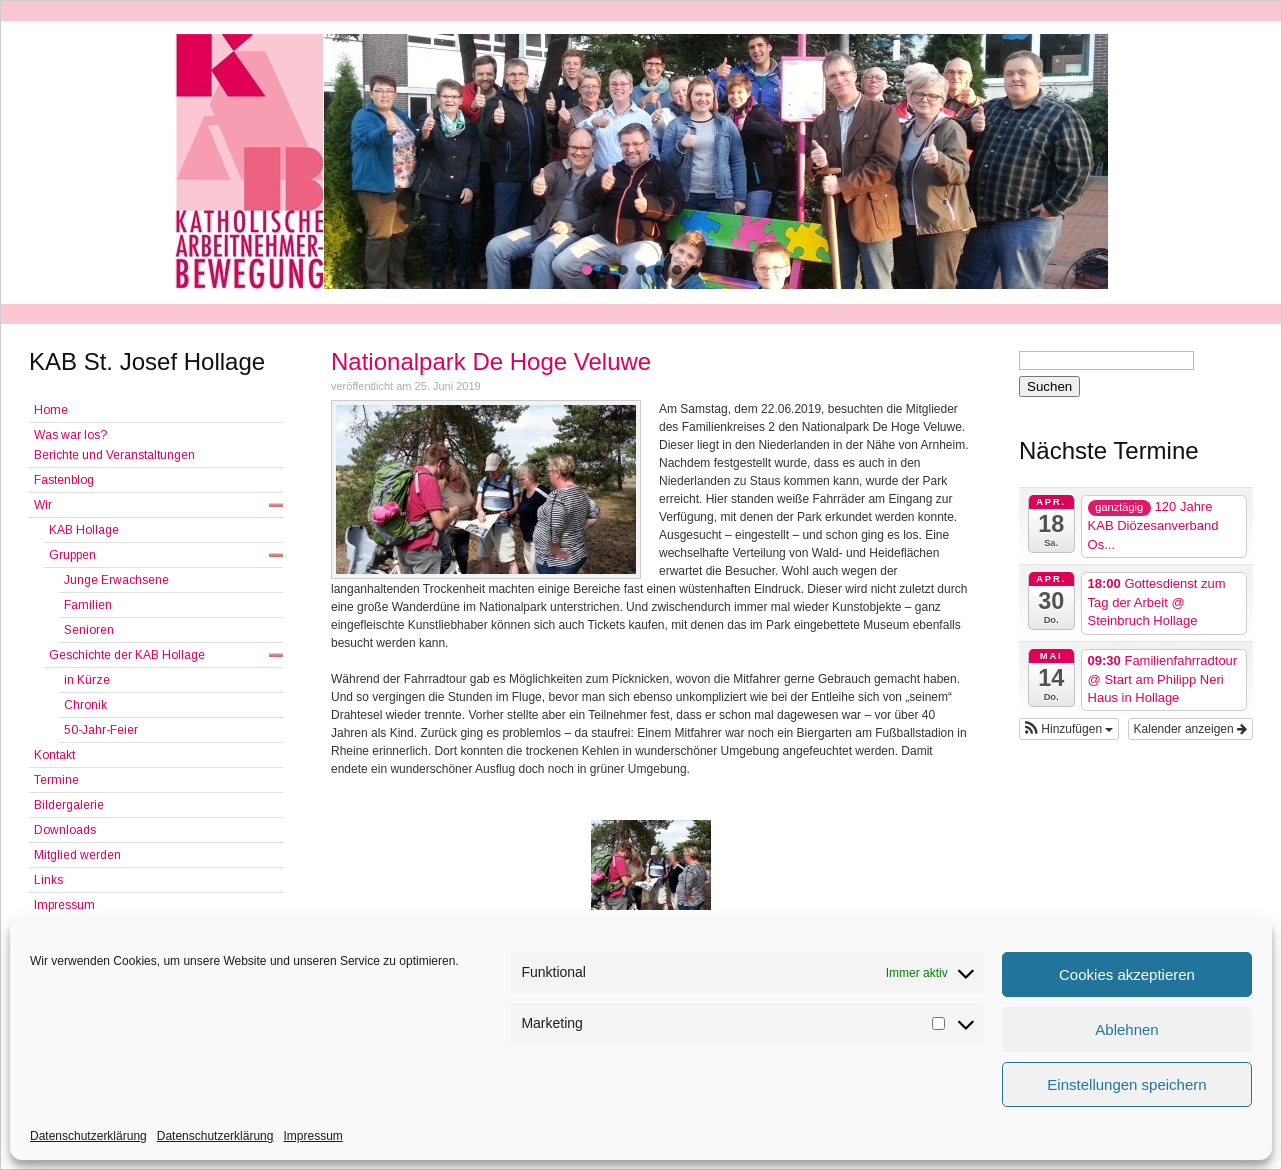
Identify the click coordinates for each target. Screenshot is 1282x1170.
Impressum (312, 1136)
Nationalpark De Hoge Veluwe (491, 361)
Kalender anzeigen (1190, 729)
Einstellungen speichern (1126, 1084)
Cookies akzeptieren (1127, 974)
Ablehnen (1126, 1029)
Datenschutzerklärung (88, 1136)
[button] (587, 270)
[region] (641, 161)
